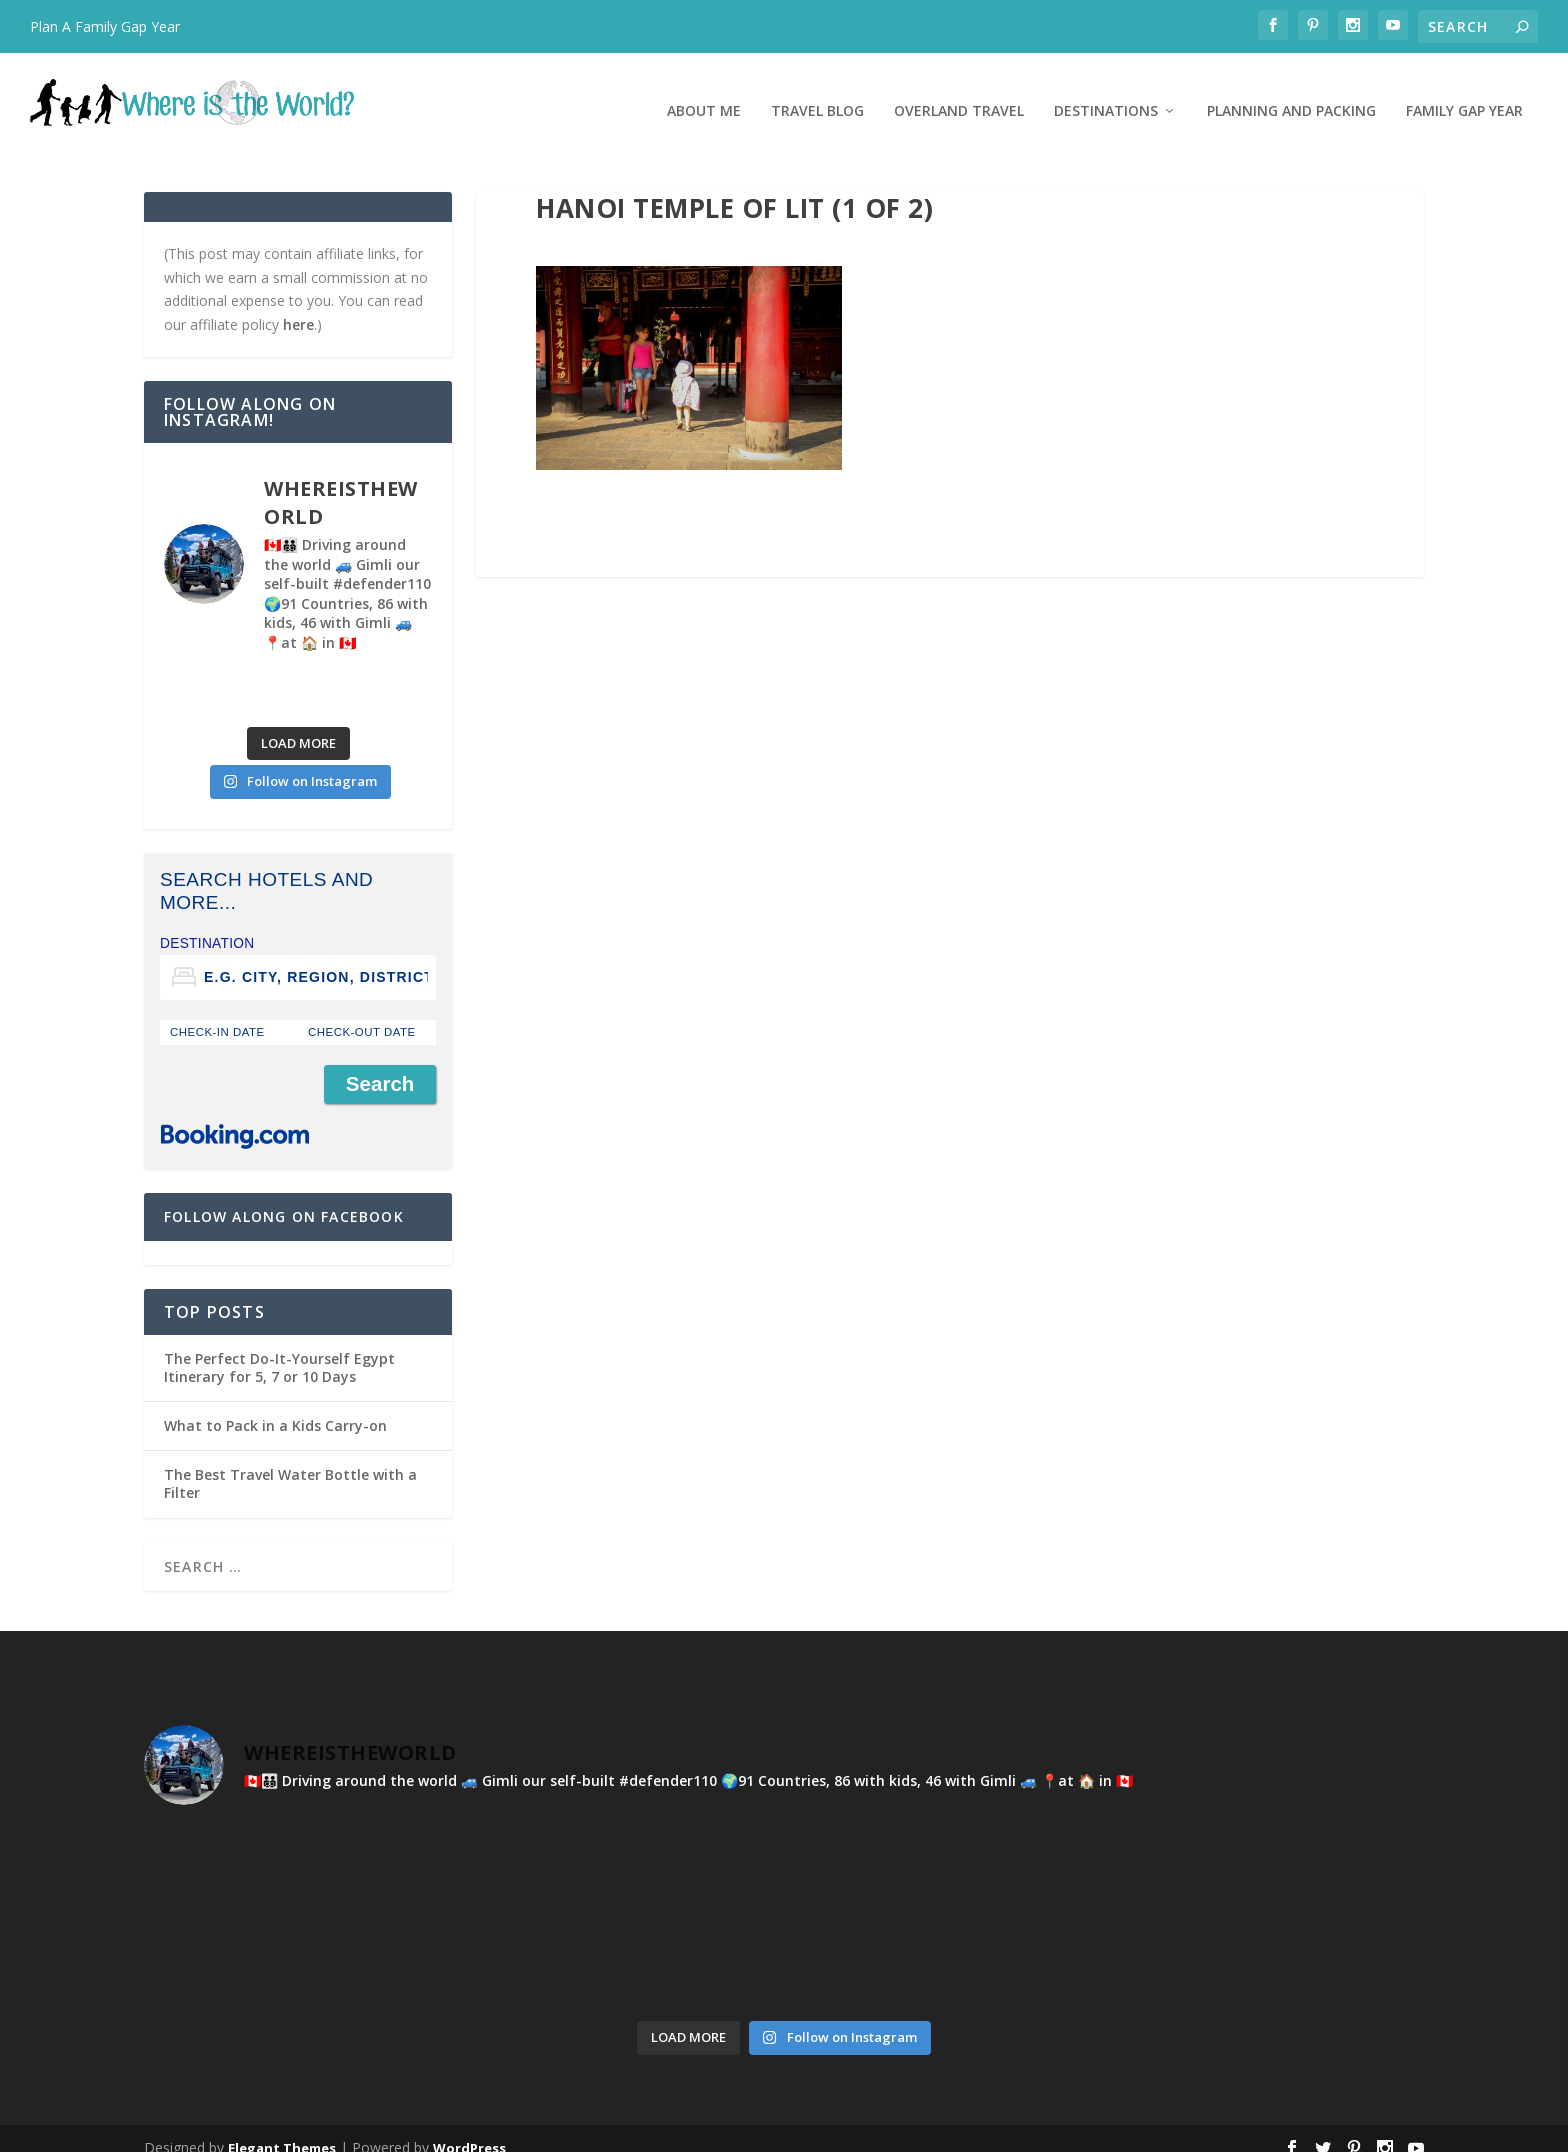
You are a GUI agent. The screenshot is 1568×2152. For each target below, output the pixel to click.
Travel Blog (817, 92)
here (298, 305)
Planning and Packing (1291, 92)
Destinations (1106, 92)
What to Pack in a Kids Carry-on (275, 1406)
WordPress (469, 2129)
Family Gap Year (1464, 92)
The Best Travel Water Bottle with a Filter (290, 1464)
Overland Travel (959, 92)
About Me (704, 92)
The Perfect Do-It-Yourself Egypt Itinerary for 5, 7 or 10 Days (279, 1348)
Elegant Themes (282, 2129)
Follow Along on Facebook (284, 1197)
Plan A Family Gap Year (105, 26)
